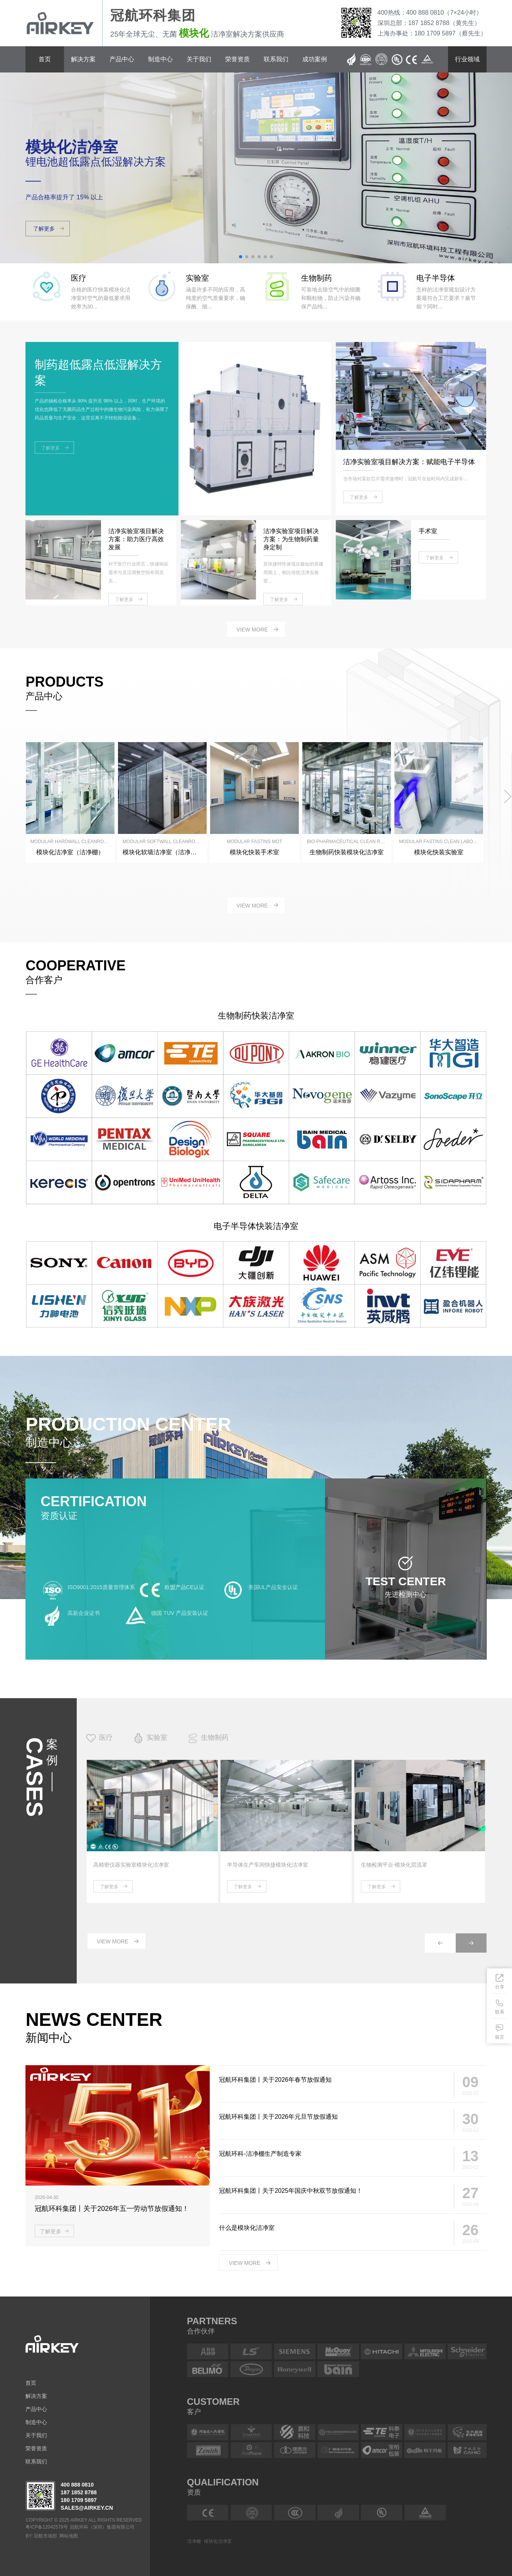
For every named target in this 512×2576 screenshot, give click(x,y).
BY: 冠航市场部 (41, 2536)
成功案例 (314, 59)
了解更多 (109, 1886)
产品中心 (121, 59)
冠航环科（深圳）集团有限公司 (102, 2527)
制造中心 (160, 59)
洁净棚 (194, 2540)
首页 (45, 59)
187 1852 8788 (78, 2492)
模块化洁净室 (218, 2540)
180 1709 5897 (78, 2500)
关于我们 (199, 59)
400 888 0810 (77, 2485)
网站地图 (68, 2536)
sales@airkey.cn (87, 2508)
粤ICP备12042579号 (46, 2527)
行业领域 (467, 59)
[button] (240, 256)
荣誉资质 (237, 59)
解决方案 (83, 59)
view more (252, 629)
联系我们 (276, 59)
